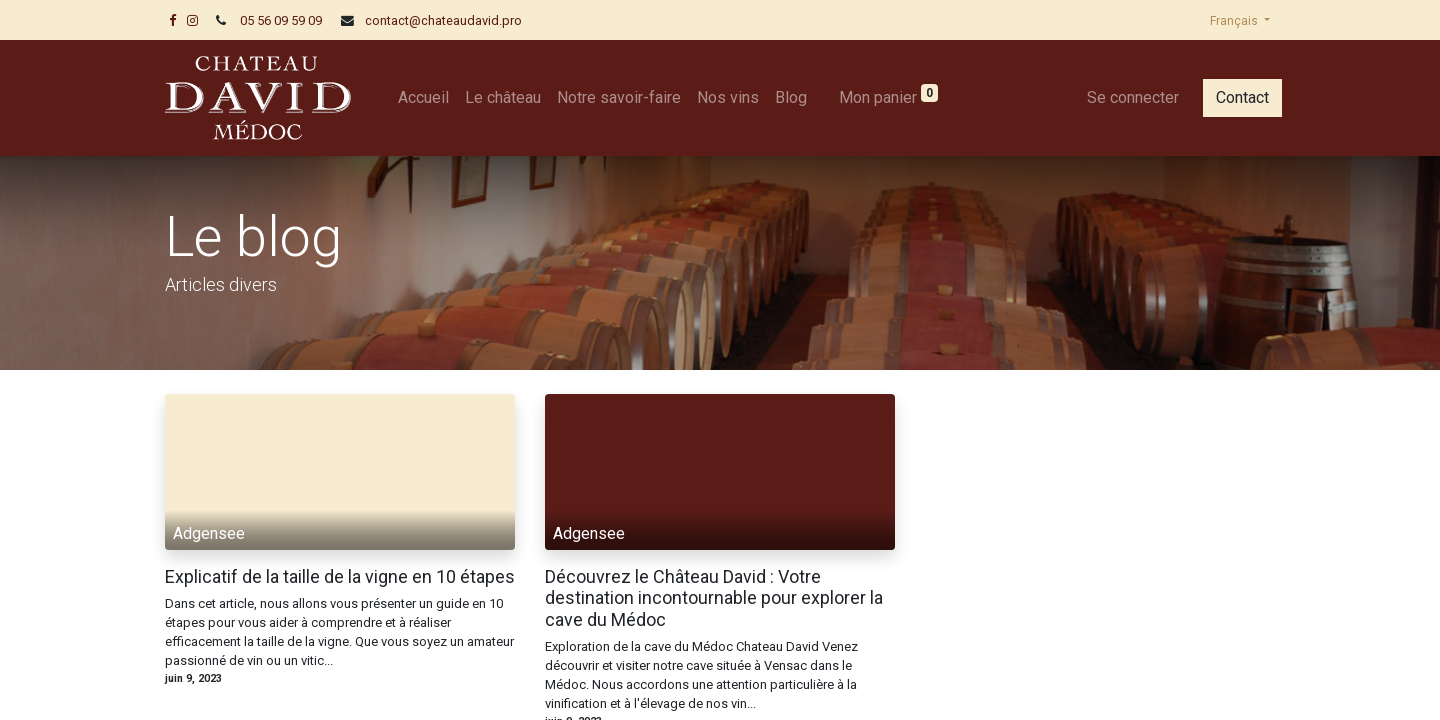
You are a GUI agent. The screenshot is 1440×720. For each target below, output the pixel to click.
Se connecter (1126, 97)
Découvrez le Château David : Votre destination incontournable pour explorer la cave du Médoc (714, 598)
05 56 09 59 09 (281, 20)
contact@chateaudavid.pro (443, 20)
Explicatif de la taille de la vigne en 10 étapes (340, 576)
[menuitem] (430, 98)
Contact (1235, 97)
